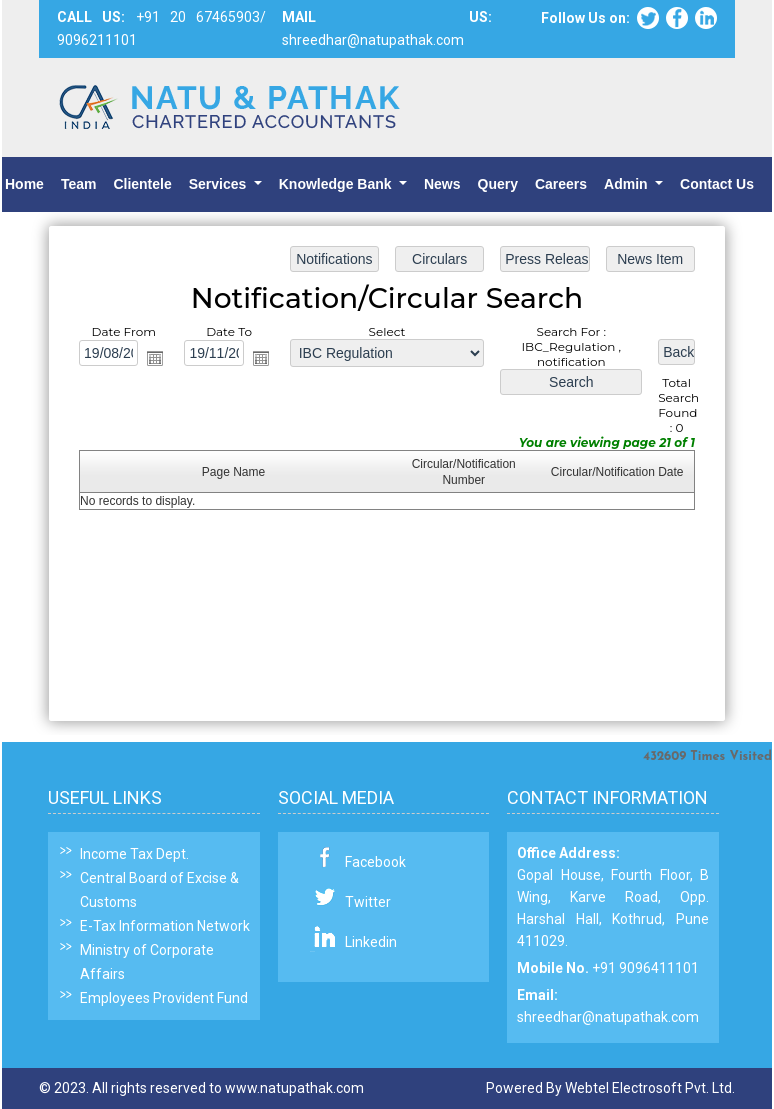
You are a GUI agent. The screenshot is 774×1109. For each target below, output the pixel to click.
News (442, 184)
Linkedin (371, 942)
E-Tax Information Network (165, 926)
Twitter (368, 902)
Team (79, 184)
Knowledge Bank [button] (337, 184)
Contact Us (717, 184)
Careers (561, 184)
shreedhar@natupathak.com (608, 1017)
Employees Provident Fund (164, 998)
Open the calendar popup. (158, 360)
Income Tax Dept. (134, 854)
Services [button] (220, 184)
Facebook (375, 862)
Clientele (142, 184)
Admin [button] (627, 184)
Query (498, 184)
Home (24, 184)
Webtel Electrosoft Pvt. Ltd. (650, 1088)
